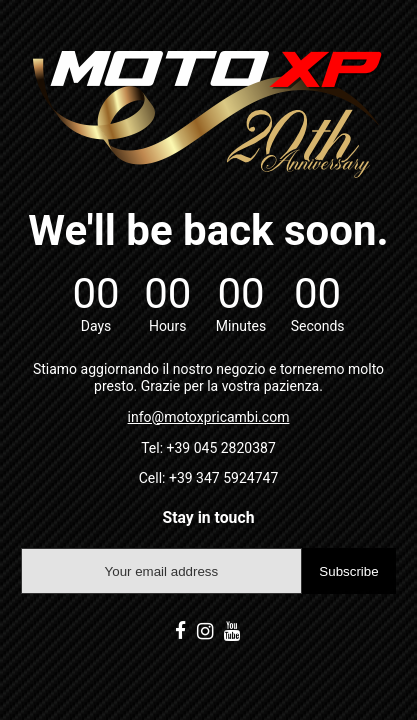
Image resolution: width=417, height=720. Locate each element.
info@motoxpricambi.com (209, 417)
